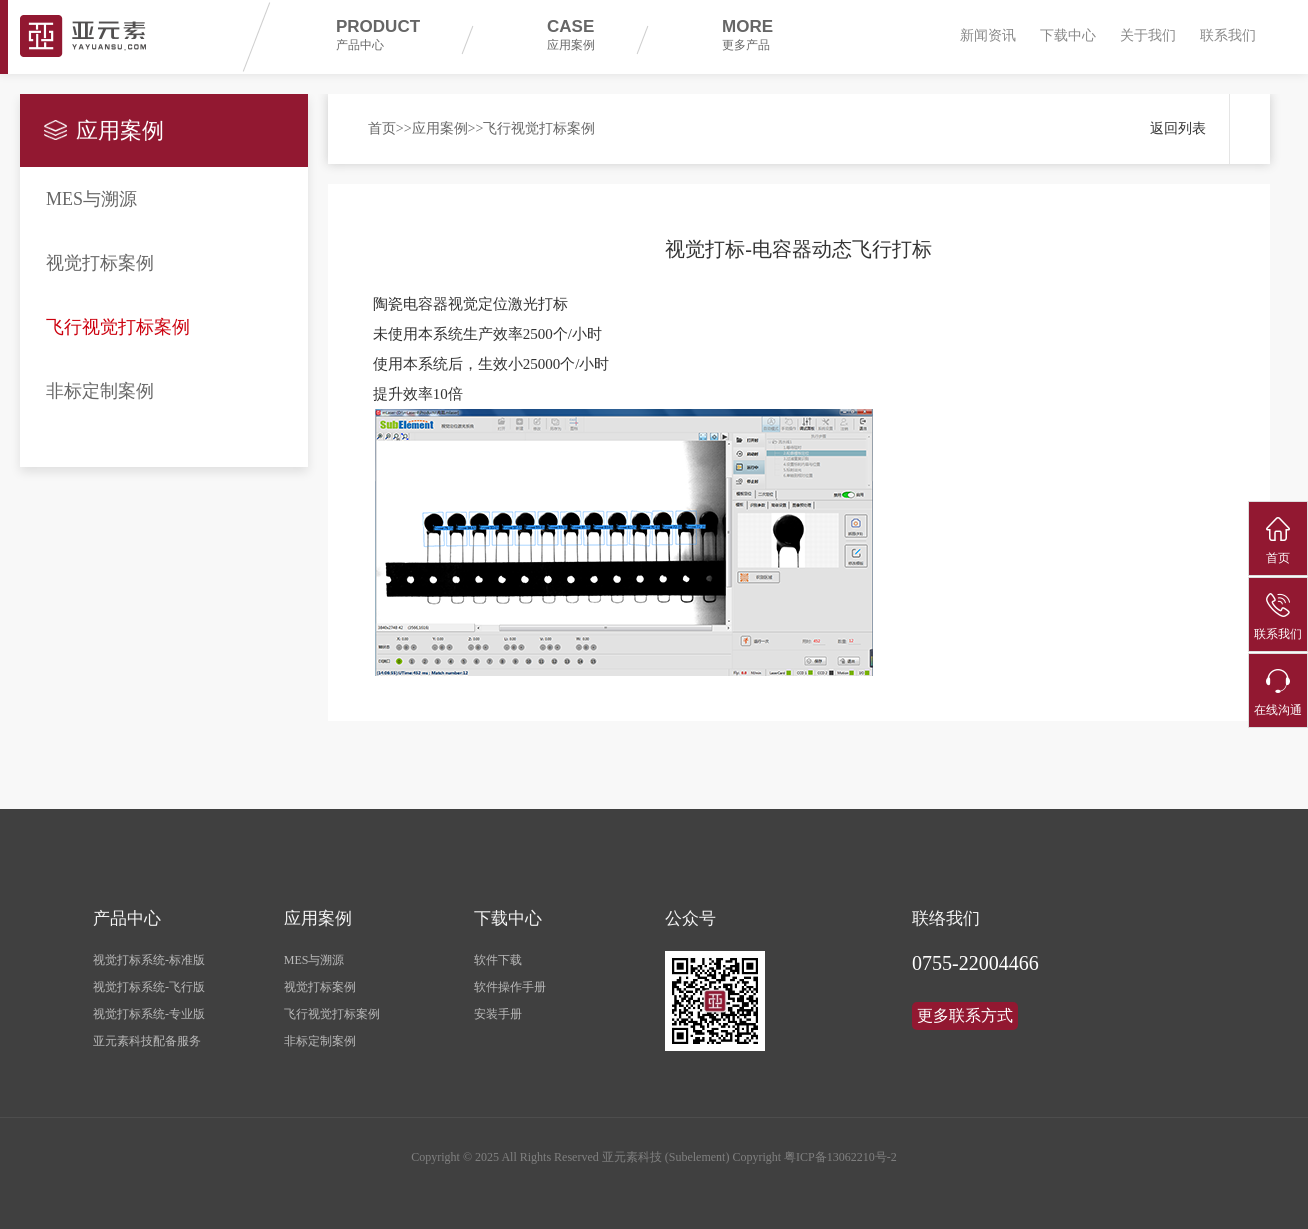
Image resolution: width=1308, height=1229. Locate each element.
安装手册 (498, 1014)
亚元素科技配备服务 (147, 1041)
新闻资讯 (988, 35)
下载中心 (1068, 35)
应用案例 (440, 128)
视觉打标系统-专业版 (149, 1014)
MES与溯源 (91, 199)
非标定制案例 (100, 391)
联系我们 (1228, 35)
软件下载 (498, 960)
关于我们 (1148, 35)
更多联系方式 (965, 1015)
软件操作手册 (510, 987)
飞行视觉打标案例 (118, 327)
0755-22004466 (975, 963)
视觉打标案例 (100, 263)
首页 (382, 128)
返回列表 (1178, 128)
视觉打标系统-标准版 (149, 960)
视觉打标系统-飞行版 (149, 987)
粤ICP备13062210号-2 (840, 1157)
